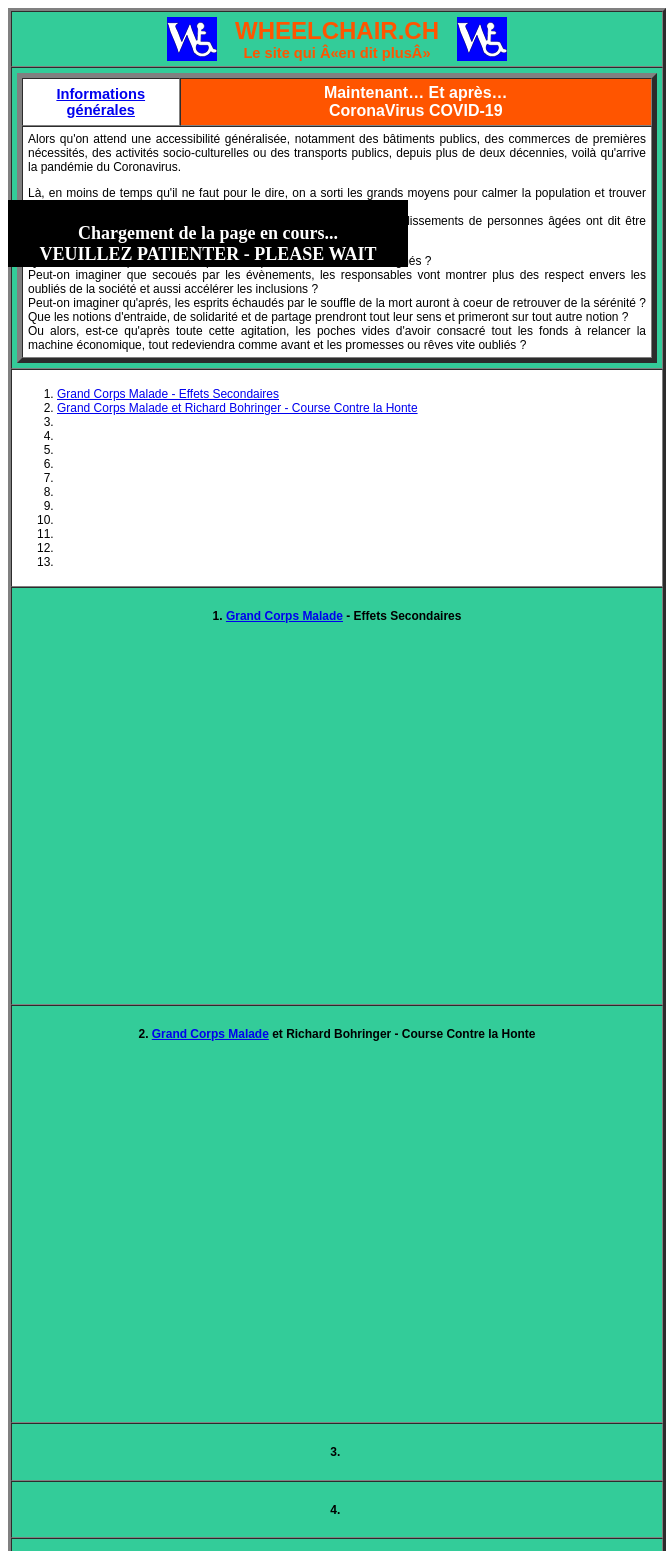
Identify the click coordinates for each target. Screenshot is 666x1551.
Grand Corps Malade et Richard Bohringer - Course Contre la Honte (237, 408)
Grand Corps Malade (284, 616)
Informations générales (100, 102)
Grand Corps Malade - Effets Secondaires (168, 394)
